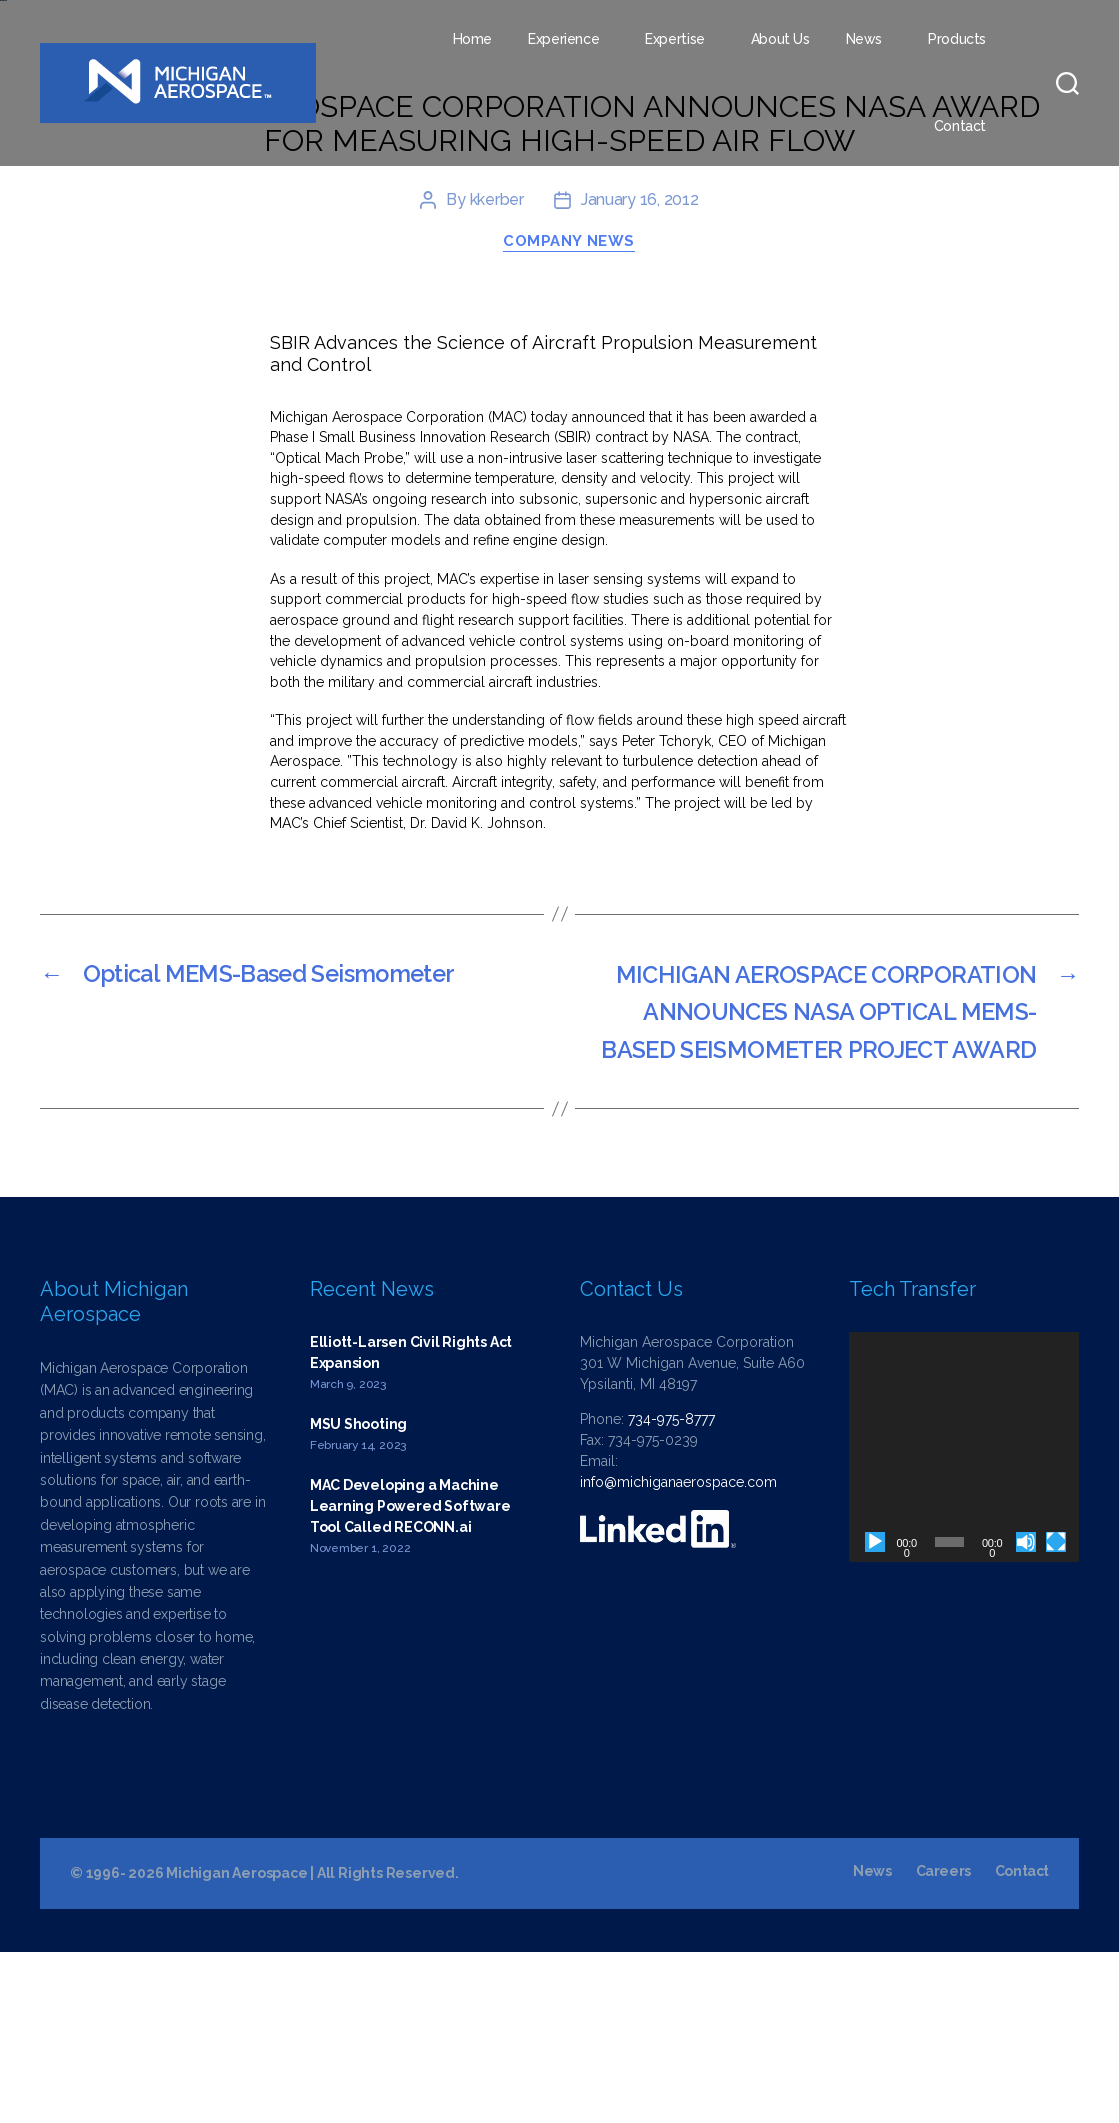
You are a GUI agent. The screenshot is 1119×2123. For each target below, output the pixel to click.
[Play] (875, 1712)
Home (472, 39)
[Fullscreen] (1056, 1712)
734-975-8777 (671, 1590)
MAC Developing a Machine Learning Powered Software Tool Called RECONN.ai (410, 1676)
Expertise (675, 39)
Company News (570, 409)
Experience (563, 39)
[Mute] (1026, 1712)
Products (957, 39)
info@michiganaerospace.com (678, 1653)
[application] (964, 1618)
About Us (780, 39)
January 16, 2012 (640, 367)
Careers (942, 2042)
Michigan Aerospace (236, 2044)
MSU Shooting (358, 1594)
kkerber (497, 367)
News (864, 39)
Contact (960, 126)
